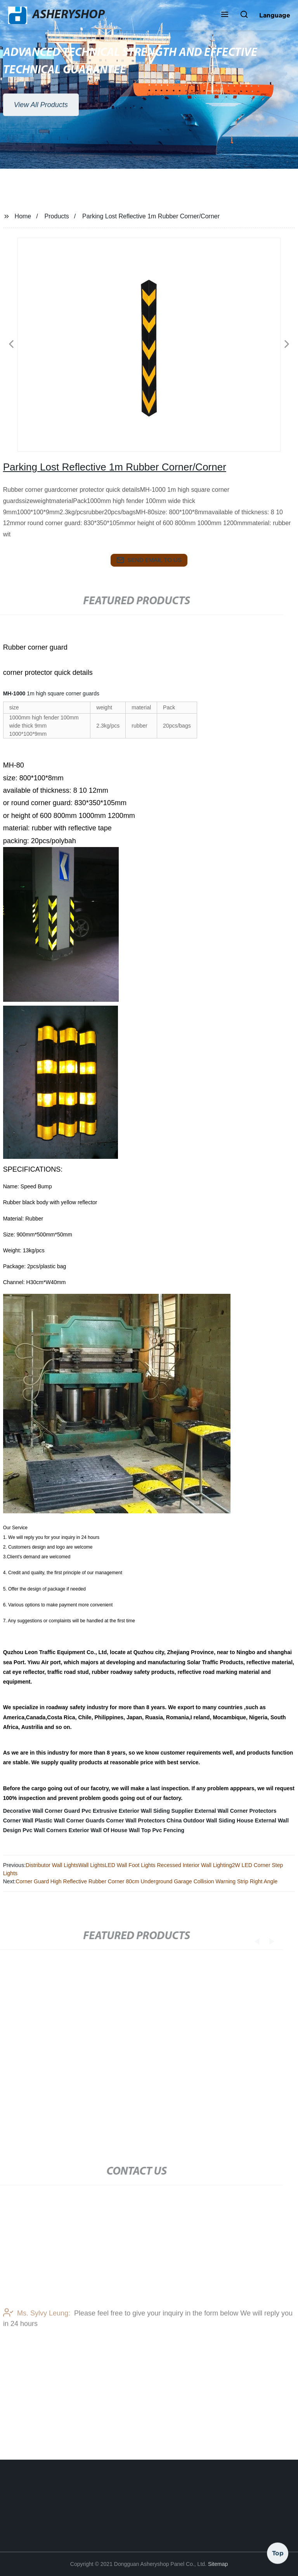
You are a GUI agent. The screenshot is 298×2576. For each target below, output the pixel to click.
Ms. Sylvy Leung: (36, 2330)
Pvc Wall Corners (45, 1830)
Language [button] (274, 15)
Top (278, 2552)
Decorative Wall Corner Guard (41, 1811)
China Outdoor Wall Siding (200, 1820)
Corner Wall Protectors (135, 1820)
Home (23, 216)
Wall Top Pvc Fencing (156, 1830)
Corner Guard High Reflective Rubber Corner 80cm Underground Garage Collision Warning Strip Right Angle (146, 1881)
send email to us (149, 560)
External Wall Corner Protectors (235, 1811)
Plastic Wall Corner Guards (70, 1820)
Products (57, 216)
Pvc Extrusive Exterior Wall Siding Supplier (137, 1811)
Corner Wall (18, 1820)
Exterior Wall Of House (98, 1830)
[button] (225, 15)
